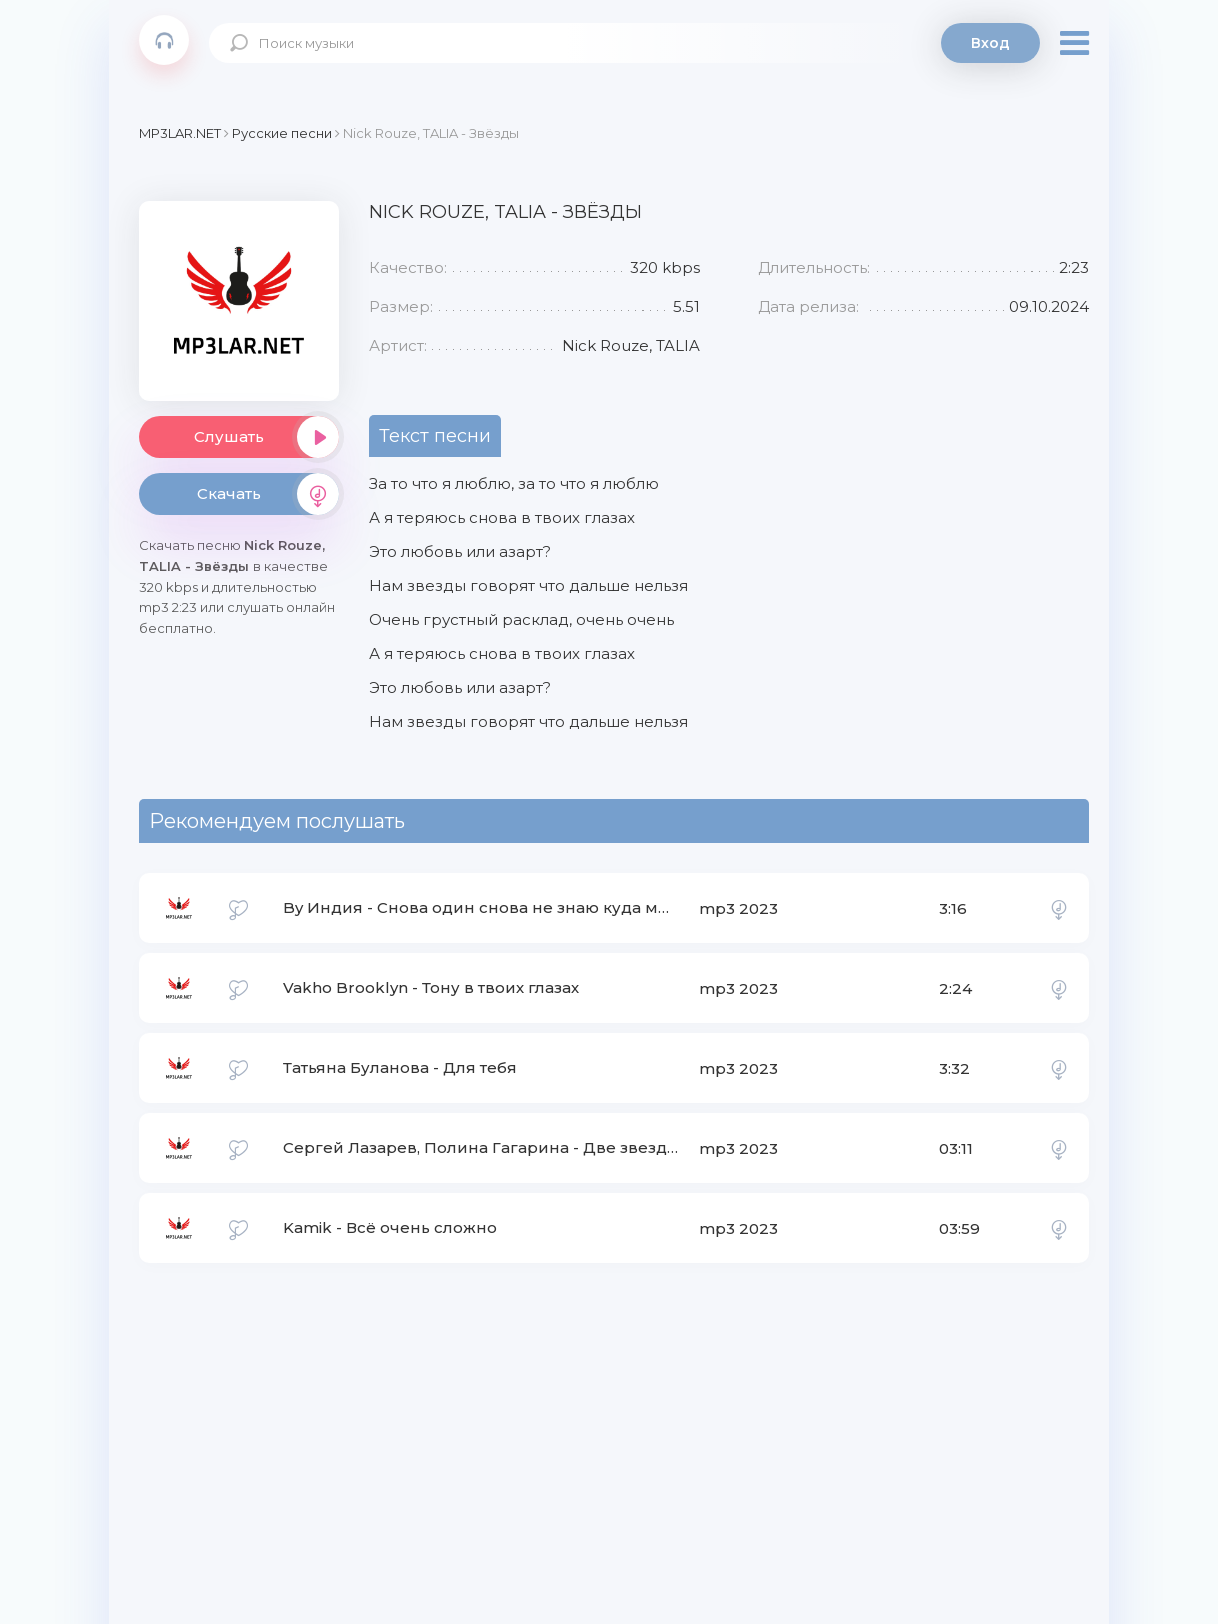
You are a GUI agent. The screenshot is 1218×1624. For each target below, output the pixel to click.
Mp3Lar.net (164, 40)
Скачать (268, 494)
